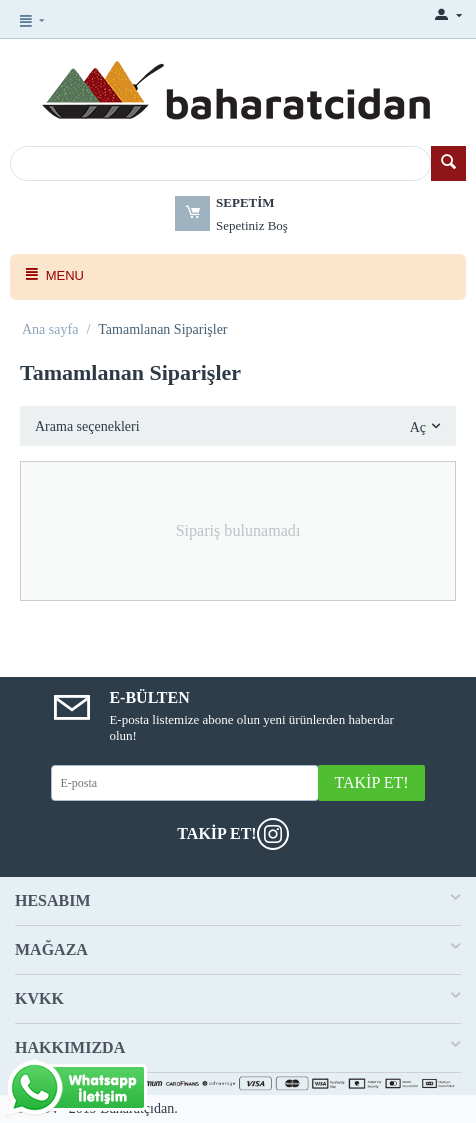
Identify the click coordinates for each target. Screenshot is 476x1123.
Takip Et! (371, 782)
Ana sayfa (50, 329)
